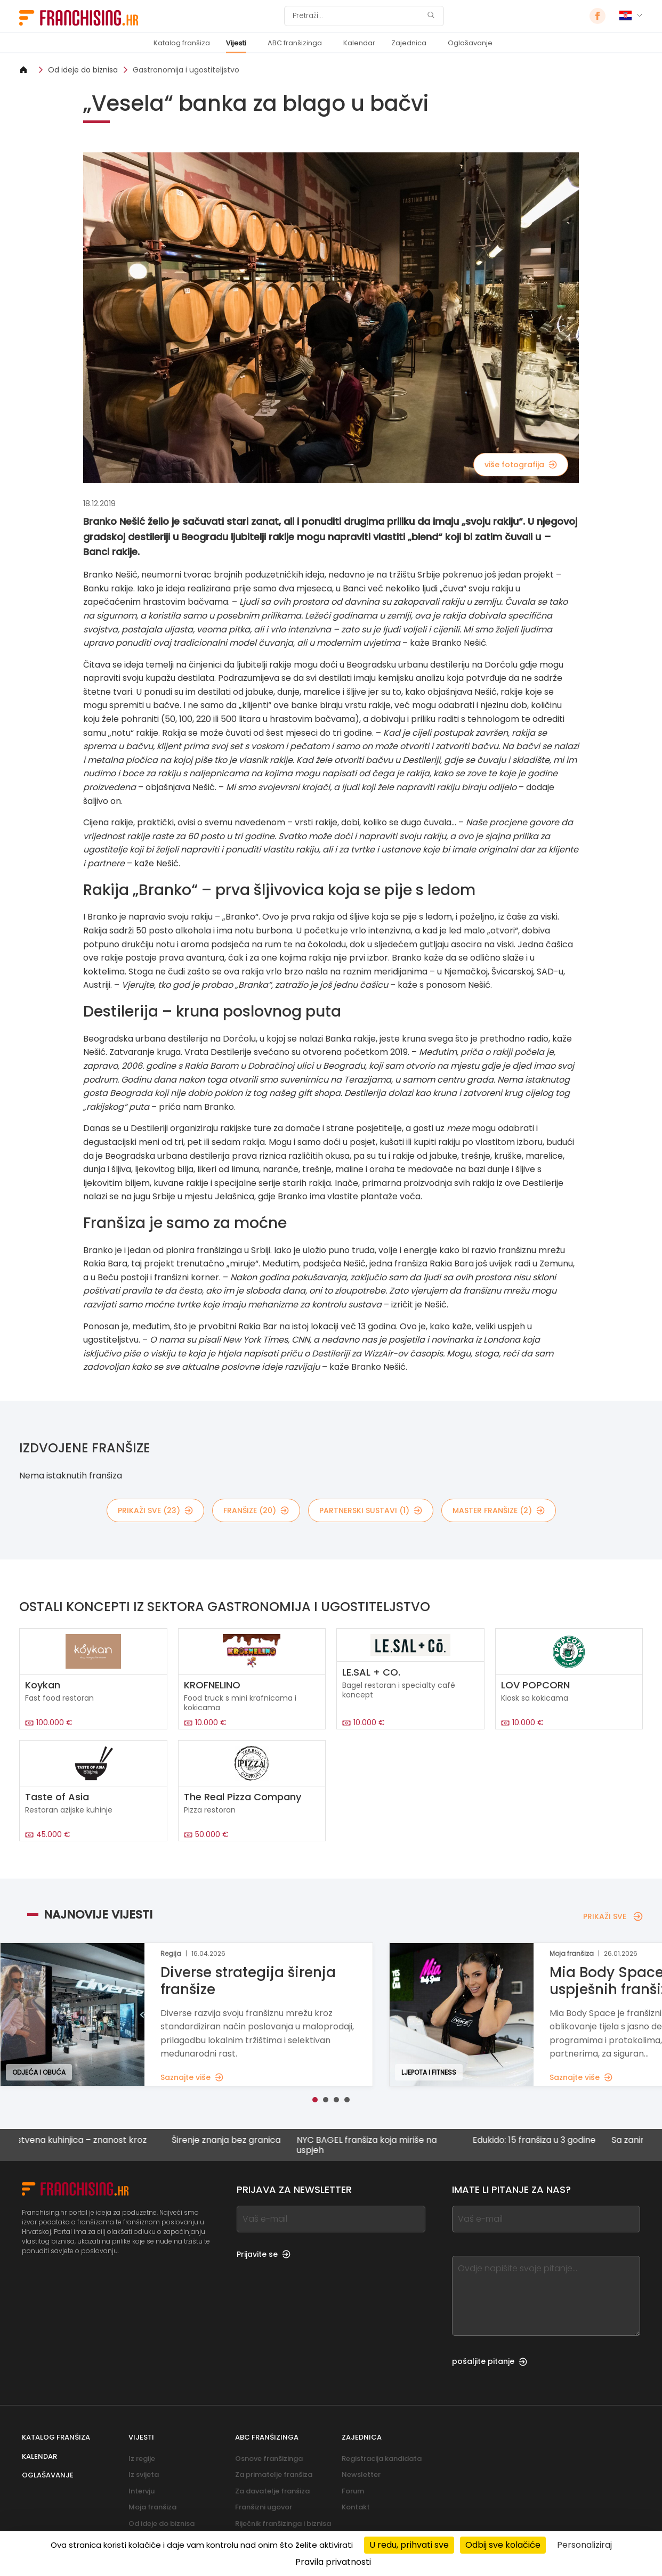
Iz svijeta (143, 2474)
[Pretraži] (357, 16)
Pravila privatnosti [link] (333, 2562)
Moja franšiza (152, 2507)
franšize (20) (256, 1510)
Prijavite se (263, 2254)
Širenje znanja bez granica (245, 2140)
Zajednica (408, 43)
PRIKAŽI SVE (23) (155, 1510)
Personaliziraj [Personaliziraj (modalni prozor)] (584, 2545)
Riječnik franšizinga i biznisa (283, 2523)
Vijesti (236, 43)
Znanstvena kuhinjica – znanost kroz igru (90, 2145)
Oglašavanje (470, 43)
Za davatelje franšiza (272, 2491)
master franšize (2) (499, 1510)
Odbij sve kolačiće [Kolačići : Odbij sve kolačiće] (502, 2545)
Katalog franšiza (182, 43)
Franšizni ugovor (263, 2507)
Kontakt (356, 2507)
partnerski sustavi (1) (370, 1510)
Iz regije (141, 2458)
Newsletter (361, 2474)
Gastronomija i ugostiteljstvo (186, 69)
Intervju (141, 2491)
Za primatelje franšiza (273, 2474)
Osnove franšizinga (269, 2458)
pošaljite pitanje (489, 2361)
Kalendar (359, 43)
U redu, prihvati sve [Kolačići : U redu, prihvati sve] (409, 2545)
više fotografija (521, 464)
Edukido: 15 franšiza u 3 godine (553, 2140)
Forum (353, 2491)
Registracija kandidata (382, 2458)
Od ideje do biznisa (83, 69)
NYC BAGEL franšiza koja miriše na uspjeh (386, 2145)
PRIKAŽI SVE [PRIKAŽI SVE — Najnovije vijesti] (613, 1916)
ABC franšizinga (295, 43)
